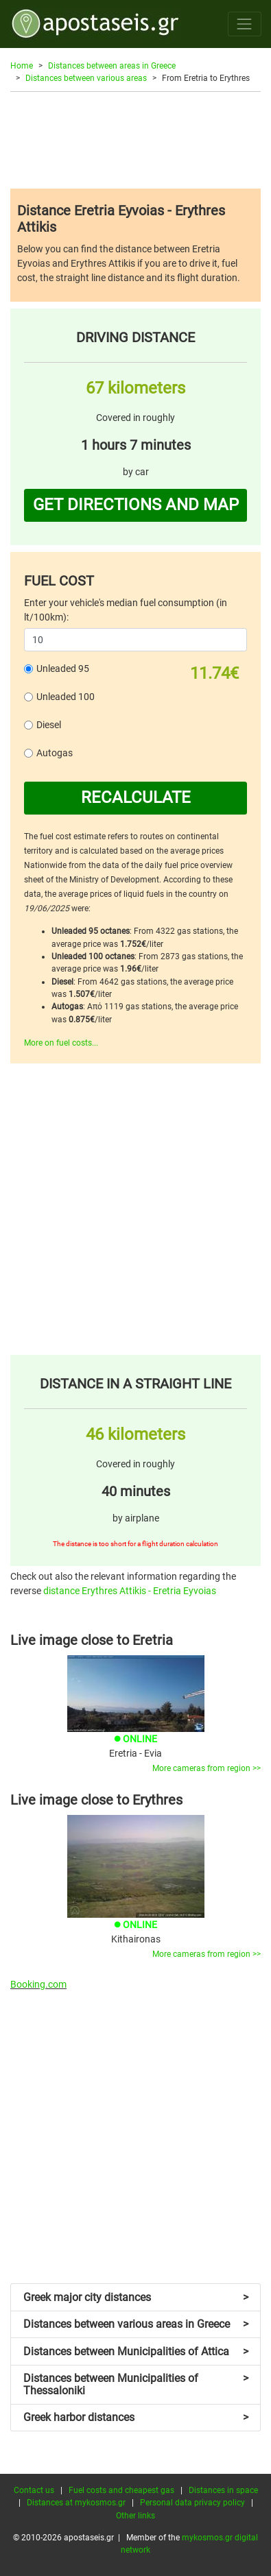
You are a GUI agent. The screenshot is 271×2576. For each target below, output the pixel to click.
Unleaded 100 (65, 696)
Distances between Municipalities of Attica (135, 2351)
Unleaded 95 (62, 668)
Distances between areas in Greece (112, 66)
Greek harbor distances (135, 2417)
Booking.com (38, 1984)
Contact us (34, 2490)
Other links (135, 2515)
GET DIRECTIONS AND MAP (136, 504)
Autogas (54, 752)
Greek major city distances (135, 2297)
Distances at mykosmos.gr (76, 2502)
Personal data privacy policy (192, 2502)
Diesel (48, 724)
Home (21, 66)
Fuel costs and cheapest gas (121, 2490)
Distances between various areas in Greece (135, 2324)
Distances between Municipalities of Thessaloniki (135, 2384)
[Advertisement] (135, 140)
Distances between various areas (86, 78)
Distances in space (223, 2490)
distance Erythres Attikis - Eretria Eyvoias (129, 1590)
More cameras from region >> (206, 1768)
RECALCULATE (136, 797)
